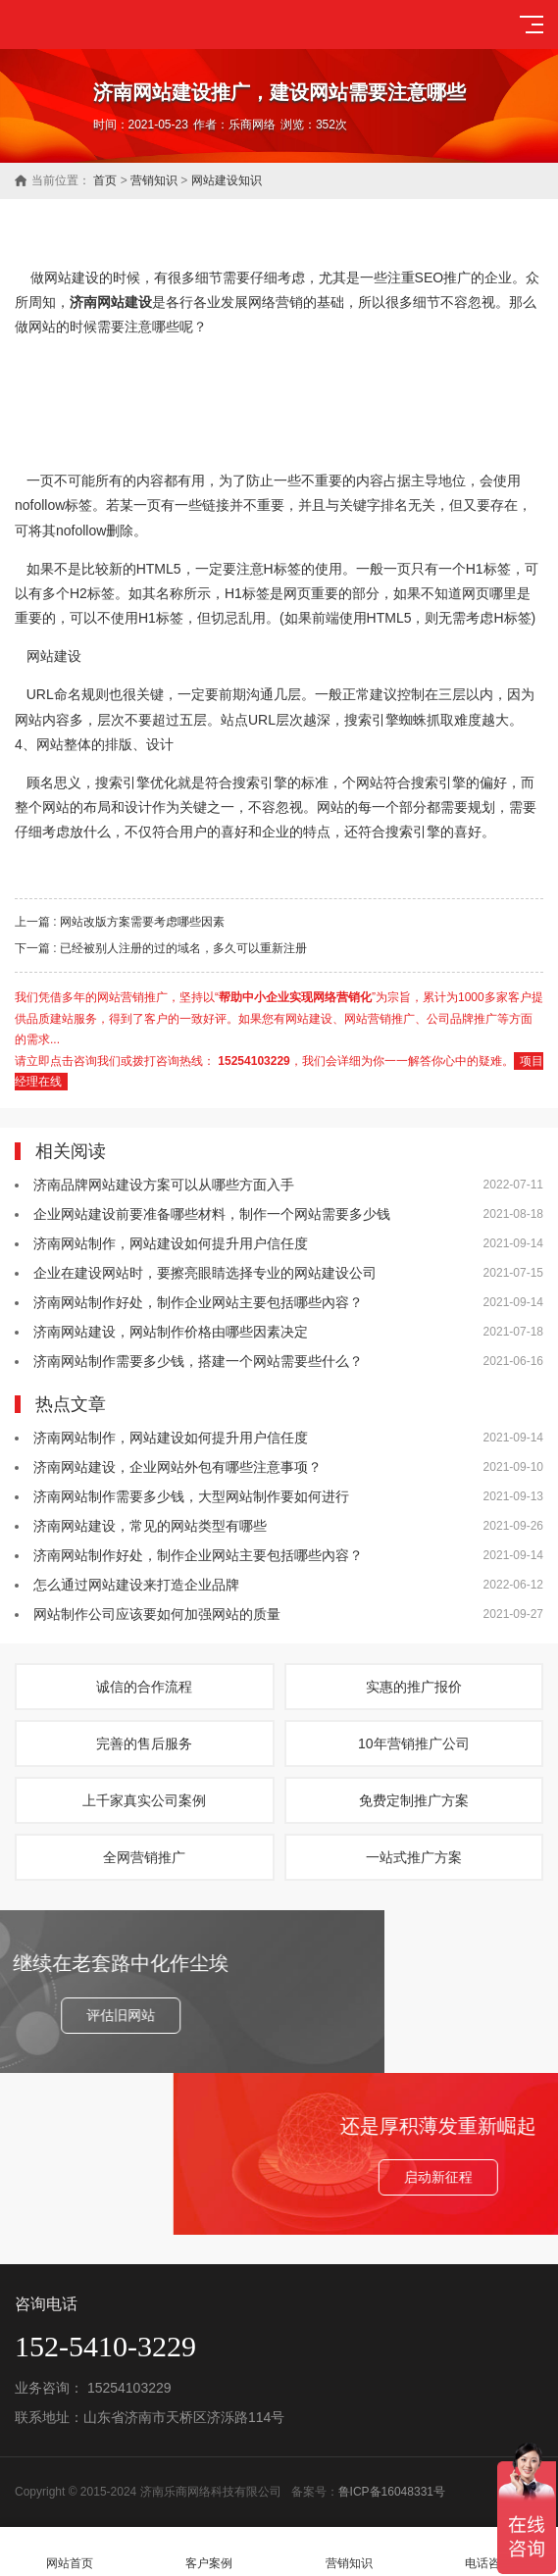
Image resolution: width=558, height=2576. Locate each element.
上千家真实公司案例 (144, 1800)
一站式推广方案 (414, 1857)
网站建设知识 (226, 180)
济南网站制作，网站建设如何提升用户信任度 (170, 1243)
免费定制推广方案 (414, 1800)
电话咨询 (488, 2552)
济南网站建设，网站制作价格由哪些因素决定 (170, 1331)
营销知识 (154, 180)
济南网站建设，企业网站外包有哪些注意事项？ (177, 1467)
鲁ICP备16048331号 (391, 2492)
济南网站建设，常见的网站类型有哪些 (150, 1526)
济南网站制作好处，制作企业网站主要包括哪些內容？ (198, 1302)
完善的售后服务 (144, 1743)
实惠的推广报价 (414, 1686)
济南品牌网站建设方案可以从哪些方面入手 (163, 1184)
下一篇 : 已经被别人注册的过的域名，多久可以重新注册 (161, 948)
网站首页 (69, 2552)
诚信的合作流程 (144, 1686)
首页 (105, 180)
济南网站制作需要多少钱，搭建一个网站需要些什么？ (198, 1361)
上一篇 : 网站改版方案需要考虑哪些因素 (120, 922)
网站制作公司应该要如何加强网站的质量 (156, 1614)
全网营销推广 (144, 1857)
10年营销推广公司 (414, 1743)
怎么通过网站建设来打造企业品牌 (136, 1584)
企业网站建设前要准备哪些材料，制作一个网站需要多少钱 (211, 1214)
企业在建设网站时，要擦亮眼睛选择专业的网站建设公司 (205, 1273)
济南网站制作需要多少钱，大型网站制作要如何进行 (191, 1496)
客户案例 (209, 2552)
